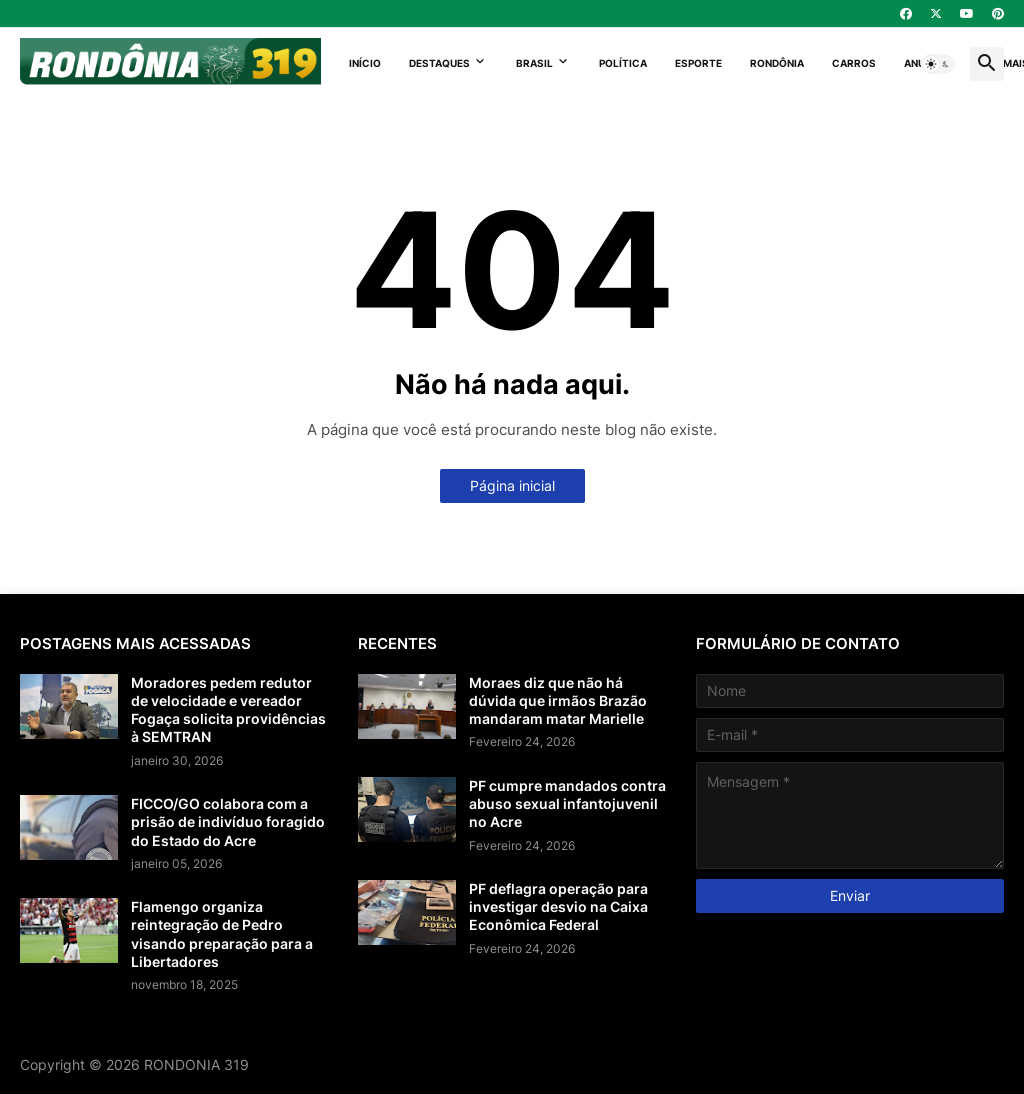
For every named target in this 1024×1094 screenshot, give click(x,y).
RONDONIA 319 (196, 1064)
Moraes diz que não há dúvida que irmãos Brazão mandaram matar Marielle (558, 700)
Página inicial (512, 485)
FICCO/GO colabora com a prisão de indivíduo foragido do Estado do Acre (228, 821)
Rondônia (777, 63)
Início (365, 63)
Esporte (698, 63)
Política (623, 63)
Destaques (439, 63)
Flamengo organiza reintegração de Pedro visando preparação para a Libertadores (222, 934)
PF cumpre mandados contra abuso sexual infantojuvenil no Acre (567, 803)
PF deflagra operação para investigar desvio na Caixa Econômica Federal (558, 906)
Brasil (534, 63)
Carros (854, 63)
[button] (938, 64)
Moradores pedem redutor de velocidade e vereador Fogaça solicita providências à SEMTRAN (228, 710)
